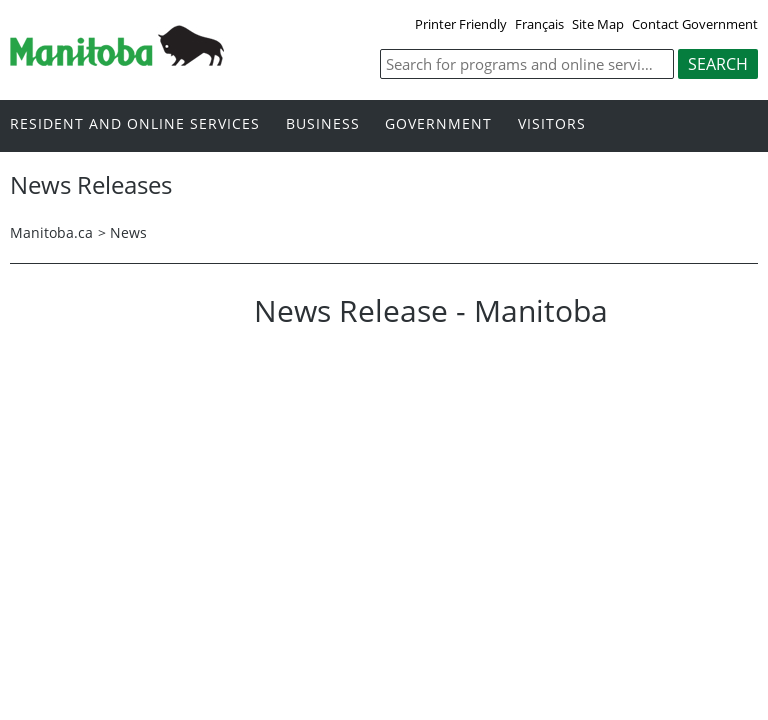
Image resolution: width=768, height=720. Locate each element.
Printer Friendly (461, 24)
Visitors (552, 124)
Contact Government (695, 24)
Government (438, 124)
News (128, 232)
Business (323, 124)
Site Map (598, 24)
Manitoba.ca (51, 232)
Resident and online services (135, 124)
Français (539, 24)
